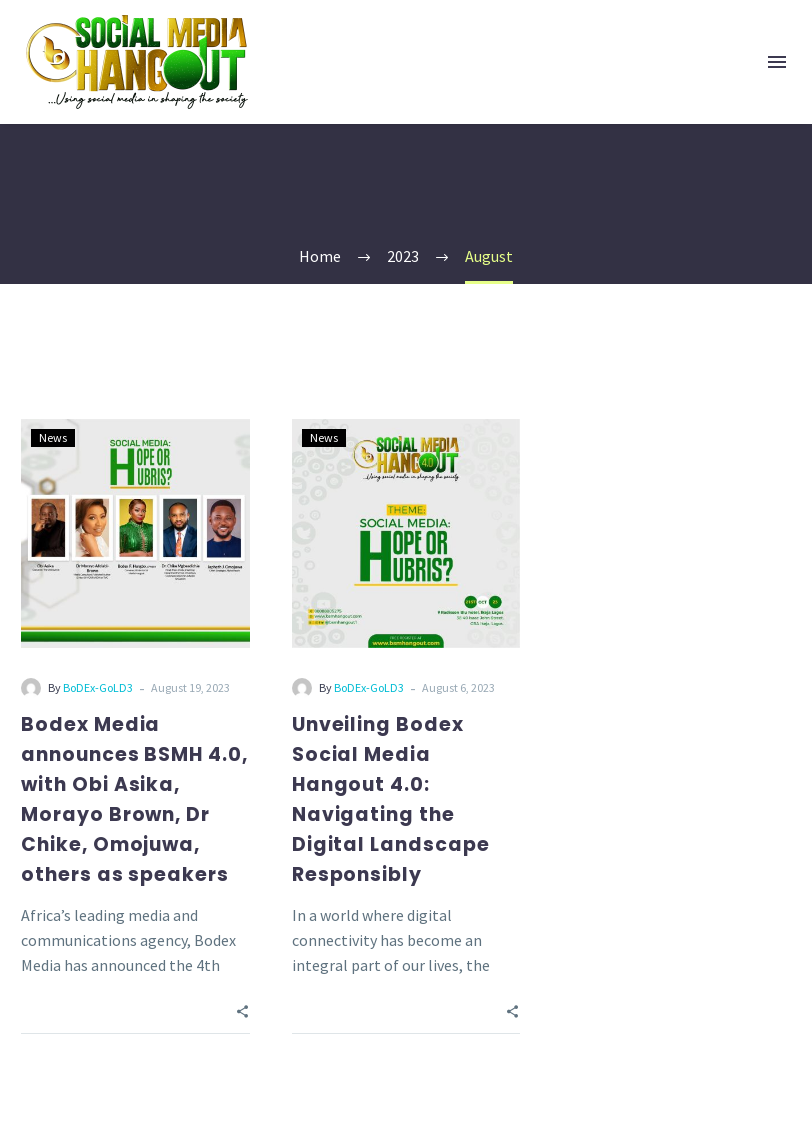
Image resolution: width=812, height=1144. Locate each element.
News (53, 437)
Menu (777, 62)
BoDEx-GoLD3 (98, 687)
